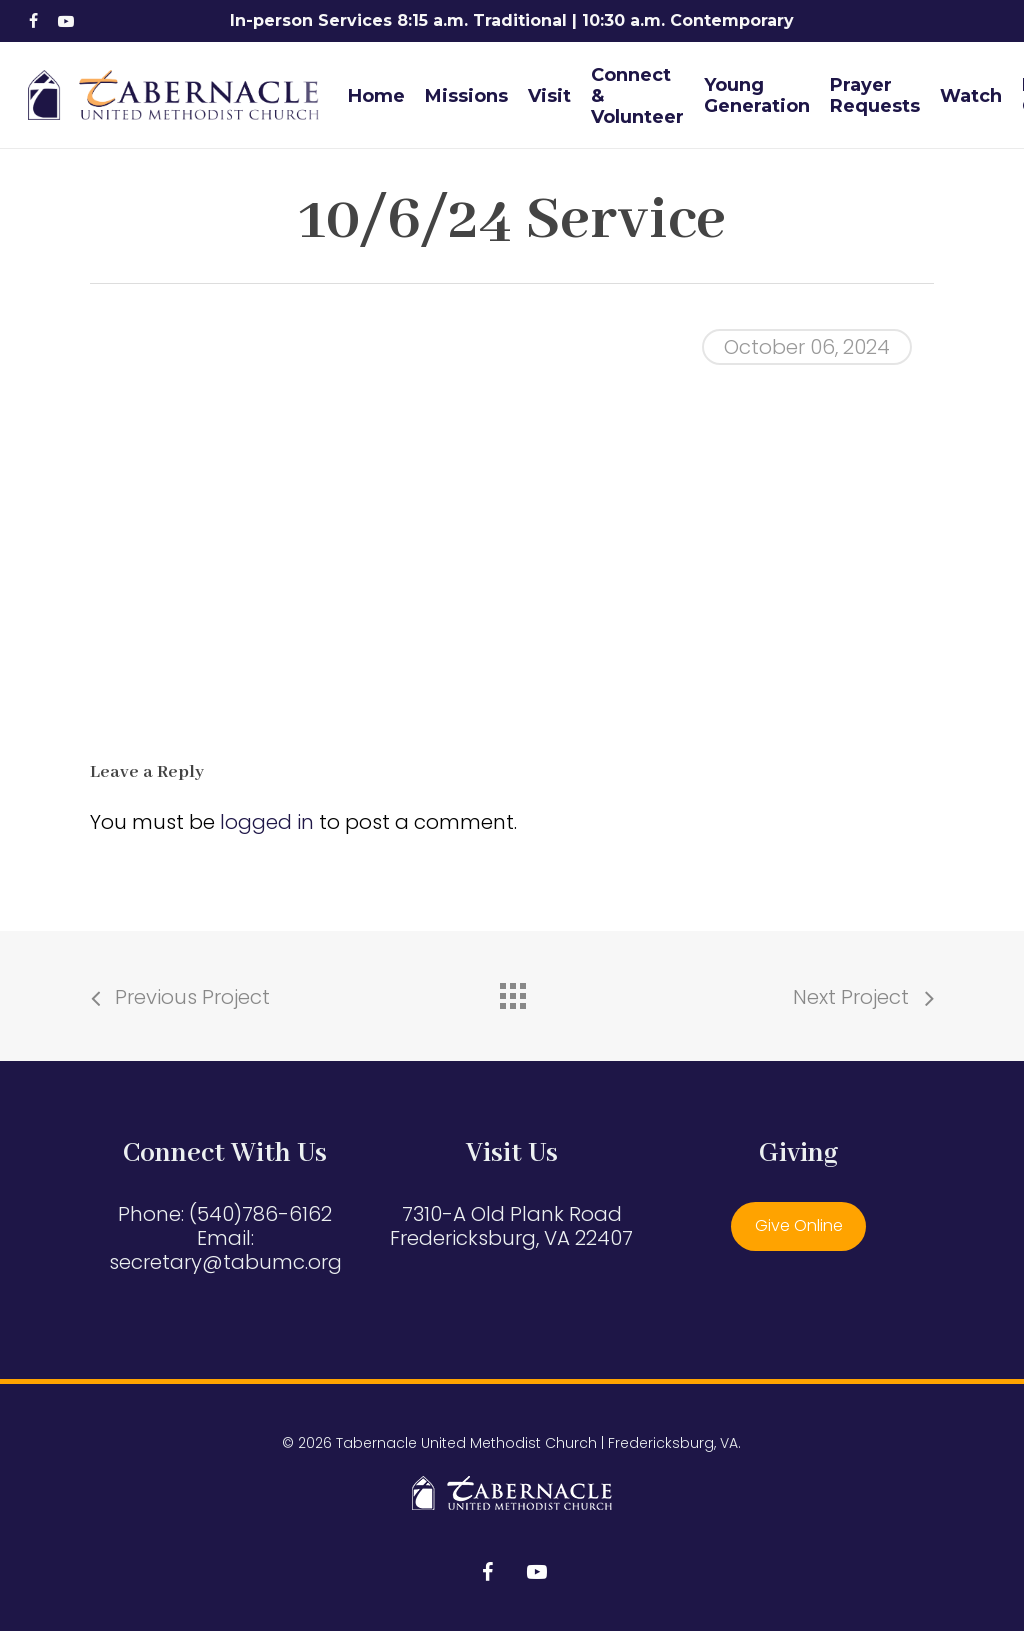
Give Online (799, 1225)
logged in (267, 822)
